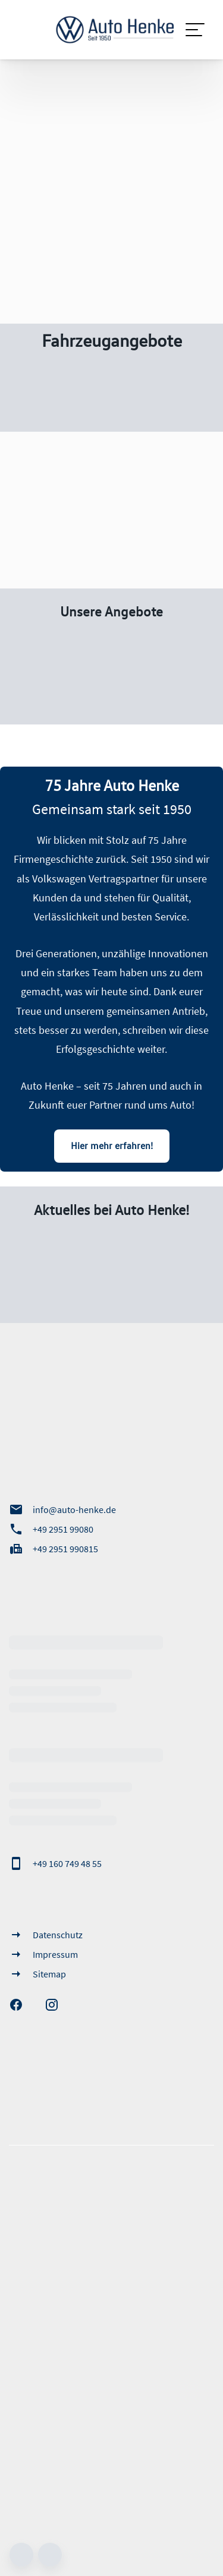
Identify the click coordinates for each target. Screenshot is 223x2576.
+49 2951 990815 (53, 1549)
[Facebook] (22, 2005)
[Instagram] (58, 2005)
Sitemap (37, 1974)
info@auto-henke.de (62, 1509)
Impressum (43, 1954)
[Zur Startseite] (111, 30)
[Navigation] (196, 29)
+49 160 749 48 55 (55, 1863)
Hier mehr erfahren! (112, 1145)
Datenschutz (46, 1935)
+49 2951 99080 (51, 1529)
